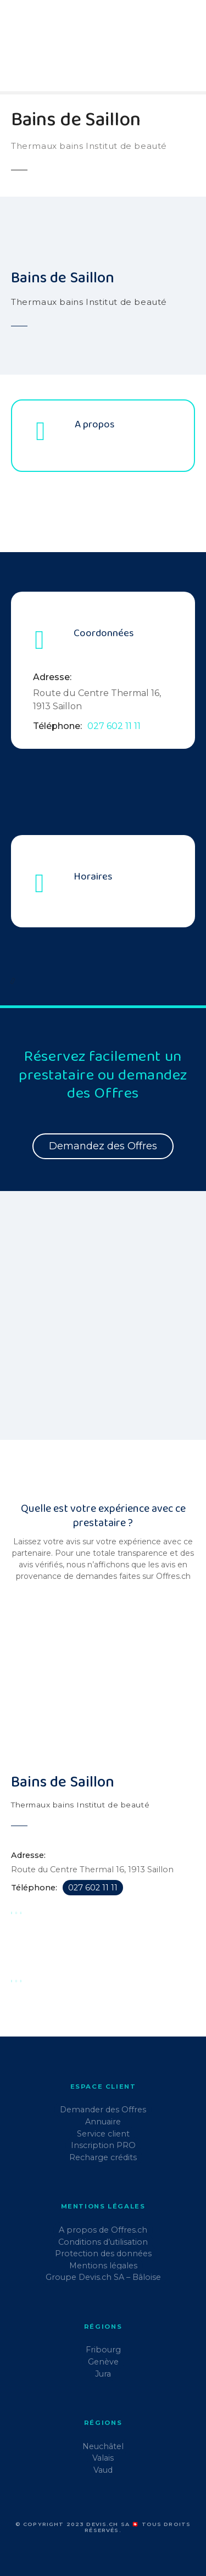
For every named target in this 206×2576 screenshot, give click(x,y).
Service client (103, 2134)
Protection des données (103, 2253)
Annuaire (103, 2122)
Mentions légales (103, 2266)
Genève (103, 2362)
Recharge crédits (103, 2157)
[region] (103, 1322)
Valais (103, 2458)
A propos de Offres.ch (103, 2230)
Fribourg (103, 2350)
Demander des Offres (103, 2110)
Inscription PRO (103, 2145)
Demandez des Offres (103, 1146)
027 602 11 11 (114, 726)
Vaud (103, 2470)
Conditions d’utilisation (103, 2242)
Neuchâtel (103, 2446)
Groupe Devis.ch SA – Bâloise (103, 2277)
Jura (103, 2374)
